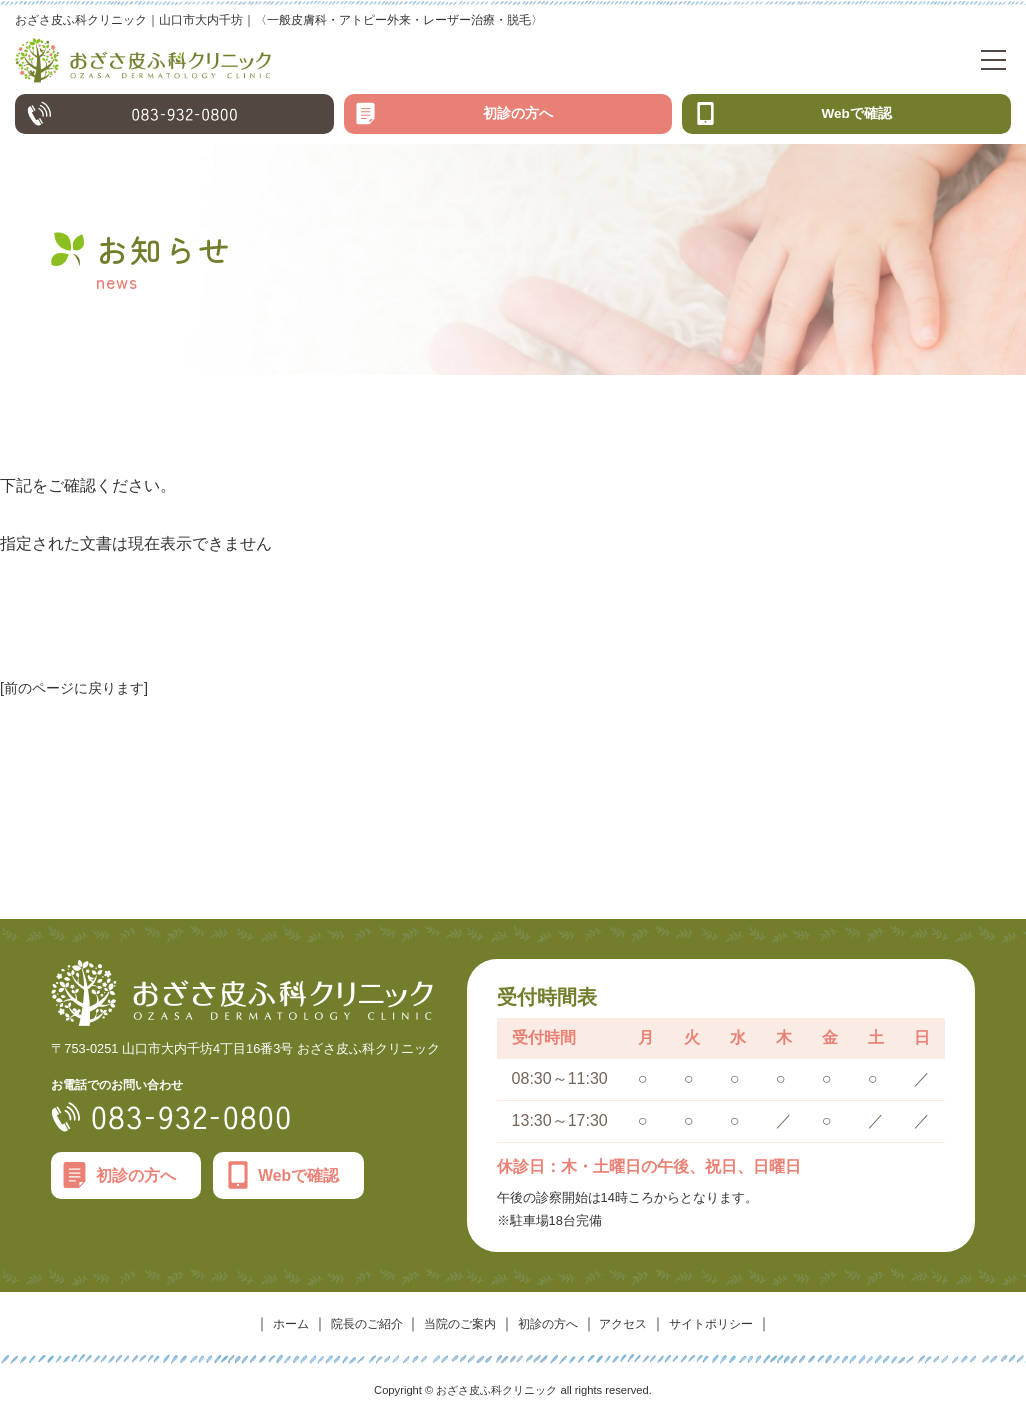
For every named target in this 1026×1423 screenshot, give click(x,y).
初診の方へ (518, 121)
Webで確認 (856, 121)
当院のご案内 (453, 1331)
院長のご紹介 (348, 1331)
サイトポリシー (735, 1331)
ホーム (263, 1331)
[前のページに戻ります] (84, 695)
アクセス (636, 1331)
